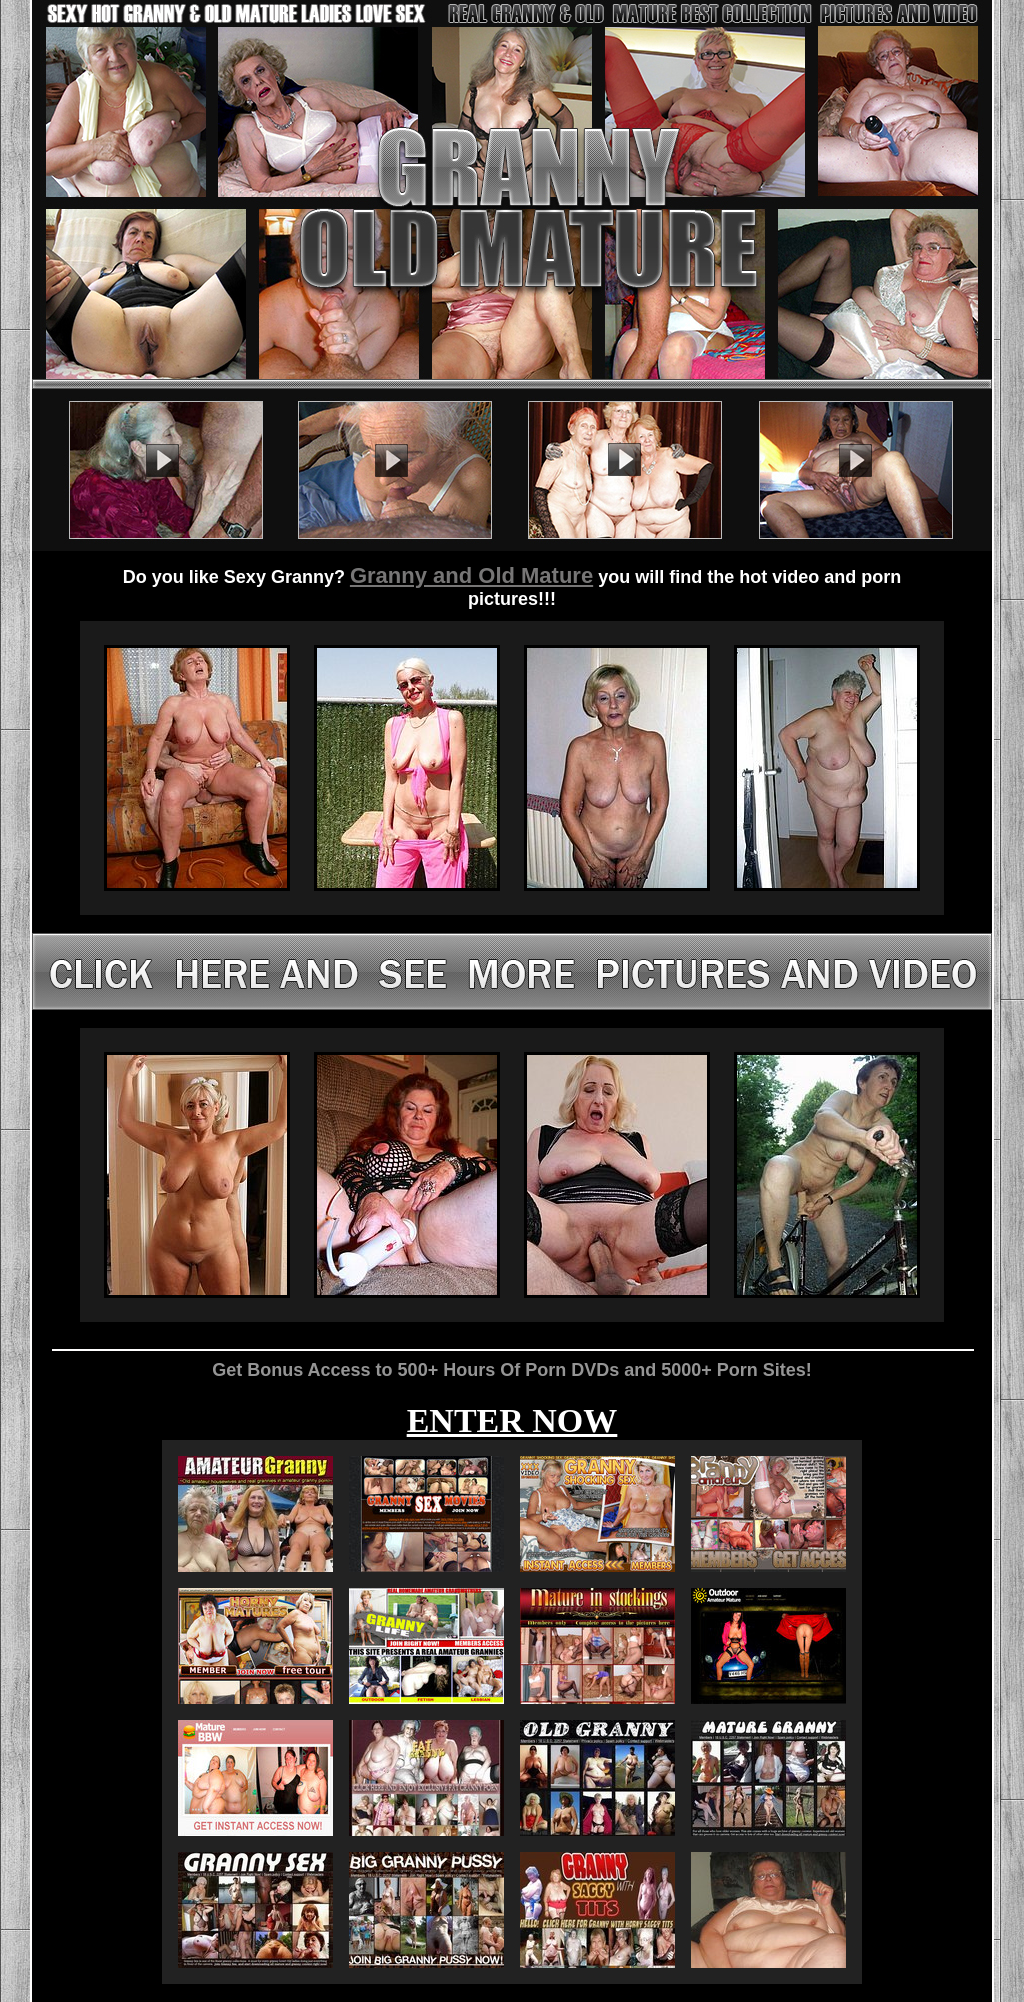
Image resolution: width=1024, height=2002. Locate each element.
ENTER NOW (512, 1420)
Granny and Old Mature (471, 575)
